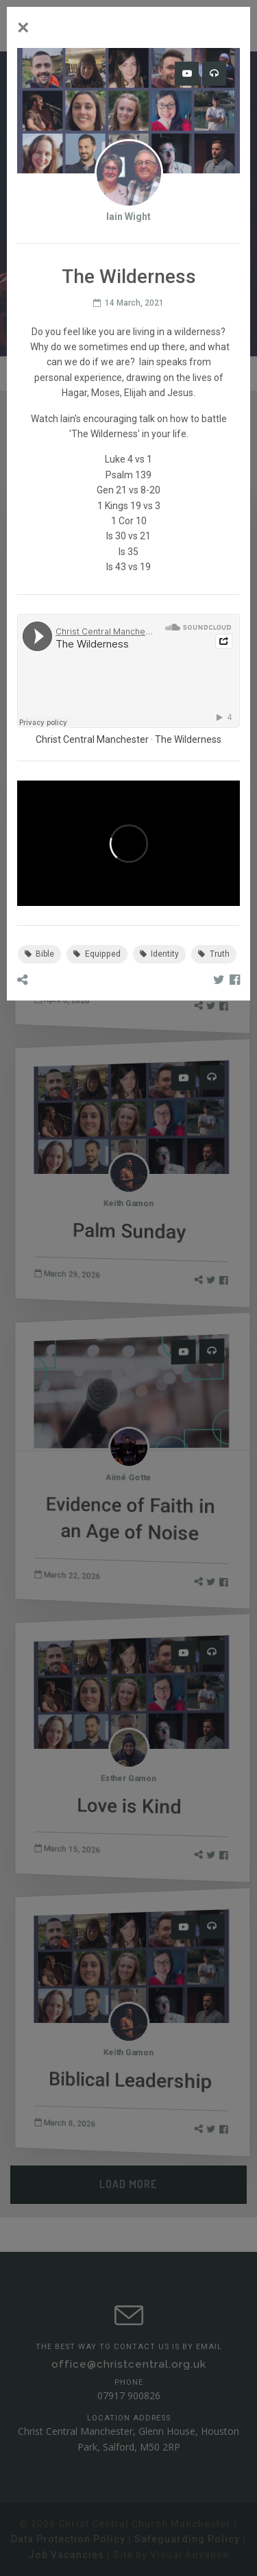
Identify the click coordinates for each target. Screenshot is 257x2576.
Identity (160, 954)
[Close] (23, 27)
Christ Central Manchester (92, 739)
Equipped (97, 954)
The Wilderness (188, 739)
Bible (40, 954)
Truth (214, 954)
